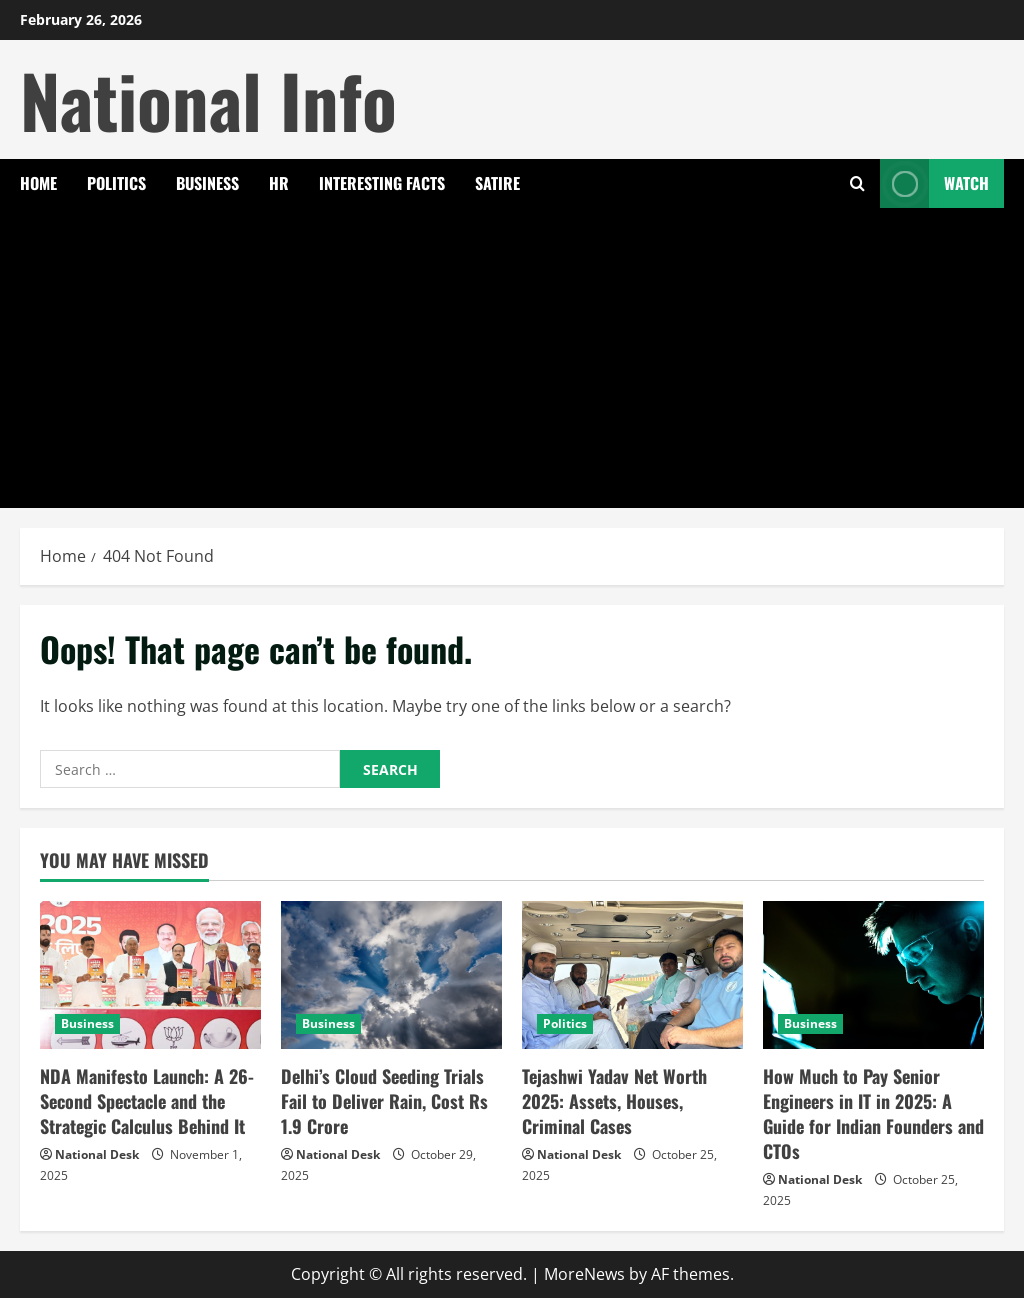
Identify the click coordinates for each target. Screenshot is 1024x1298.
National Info (208, 99)
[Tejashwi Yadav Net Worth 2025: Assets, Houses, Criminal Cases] (632, 974)
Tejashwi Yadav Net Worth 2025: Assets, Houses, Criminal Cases (614, 1101)
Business (207, 183)
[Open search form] (857, 183)
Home (38, 183)
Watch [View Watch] (934, 183)
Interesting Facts (382, 183)
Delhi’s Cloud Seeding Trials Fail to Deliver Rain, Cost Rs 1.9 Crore (384, 1101)
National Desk (97, 1154)
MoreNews (584, 1274)
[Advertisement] (512, 358)
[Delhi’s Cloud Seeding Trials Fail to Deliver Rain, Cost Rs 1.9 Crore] (391, 974)
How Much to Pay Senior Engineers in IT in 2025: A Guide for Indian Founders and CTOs (873, 1114)
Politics (116, 183)
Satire (497, 183)
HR (279, 183)
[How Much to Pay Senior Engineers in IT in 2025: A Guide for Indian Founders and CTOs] (873, 974)
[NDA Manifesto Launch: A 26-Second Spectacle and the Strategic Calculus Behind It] (150, 974)
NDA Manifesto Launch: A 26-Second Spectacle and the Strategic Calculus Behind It (147, 1101)
